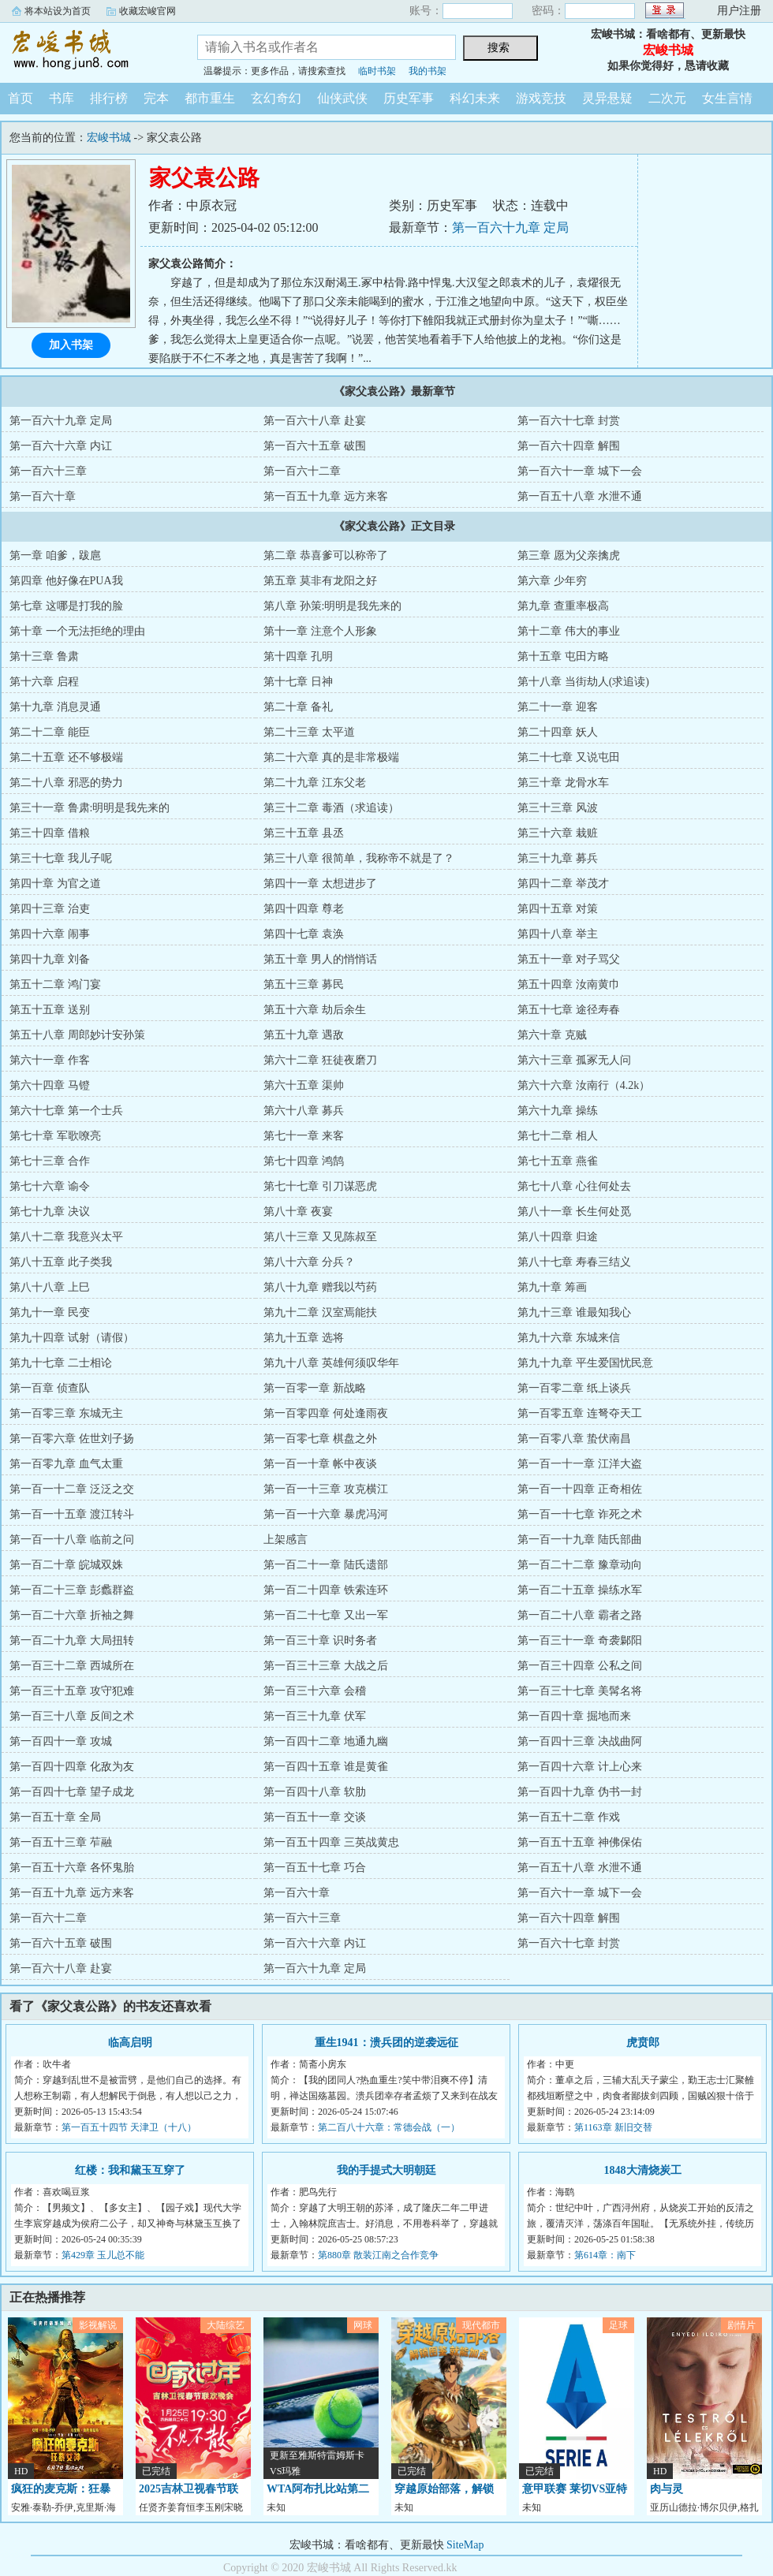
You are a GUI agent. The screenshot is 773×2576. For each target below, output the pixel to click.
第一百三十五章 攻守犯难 (71, 1691)
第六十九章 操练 (557, 1111)
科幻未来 (475, 98)
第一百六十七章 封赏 (568, 421)
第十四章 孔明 (298, 656)
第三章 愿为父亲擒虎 (568, 555)
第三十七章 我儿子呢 (60, 858)
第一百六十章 (42, 496)
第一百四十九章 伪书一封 (579, 1792)
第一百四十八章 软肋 (314, 1792)
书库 (61, 98)
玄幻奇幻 (276, 98)
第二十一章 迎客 (557, 707)
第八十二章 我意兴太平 (66, 1237)
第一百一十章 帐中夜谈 (320, 1464)
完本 (156, 98)
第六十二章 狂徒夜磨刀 (320, 1060)
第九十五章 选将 (303, 1338)
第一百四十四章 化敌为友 (71, 1767)
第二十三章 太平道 (309, 732)
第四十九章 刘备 (49, 959)
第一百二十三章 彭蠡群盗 (71, 1590)
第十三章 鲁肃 (44, 656)
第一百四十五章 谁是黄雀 (325, 1767)
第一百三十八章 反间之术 (71, 1716)
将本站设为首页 (57, 11)
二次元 (667, 98)
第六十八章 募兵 (303, 1111)
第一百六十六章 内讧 (60, 446)
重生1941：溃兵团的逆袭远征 (386, 2042)
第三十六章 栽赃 (557, 833)
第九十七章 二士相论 (60, 1363)
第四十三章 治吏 (49, 909)
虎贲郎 (642, 2042)
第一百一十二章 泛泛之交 (71, 1489)
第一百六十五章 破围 (314, 446)
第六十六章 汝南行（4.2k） (583, 1085)
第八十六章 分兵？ (309, 1262)
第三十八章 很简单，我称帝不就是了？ (358, 858)
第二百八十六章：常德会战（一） (389, 2127)
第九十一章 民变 (49, 1312)
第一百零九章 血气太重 (66, 1464)
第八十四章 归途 (557, 1237)
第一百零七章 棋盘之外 (320, 1439)
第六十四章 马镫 (49, 1085)
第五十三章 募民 (303, 984)
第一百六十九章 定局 (510, 227)
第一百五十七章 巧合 (314, 1867)
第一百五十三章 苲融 (60, 1842)
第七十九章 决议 (49, 1211)
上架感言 (285, 1539)
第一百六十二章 (302, 471)
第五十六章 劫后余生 (314, 1010)
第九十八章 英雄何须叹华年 (331, 1363)
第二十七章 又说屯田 (568, 757)
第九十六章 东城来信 (568, 1338)
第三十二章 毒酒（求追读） (331, 808)
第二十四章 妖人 (557, 732)
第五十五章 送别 (49, 1010)
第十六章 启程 (44, 682)
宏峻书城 (87, 50)
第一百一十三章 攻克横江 (325, 1489)
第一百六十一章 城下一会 (579, 471)
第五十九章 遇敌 (303, 1035)
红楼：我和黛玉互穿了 (130, 2170)
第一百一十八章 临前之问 (71, 1539)
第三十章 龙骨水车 (563, 782)
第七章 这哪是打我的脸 (66, 606)
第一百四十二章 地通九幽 (325, 1741)
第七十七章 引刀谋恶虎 (320, 1186)
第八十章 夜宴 (298, 1211)
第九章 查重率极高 (563, 606)
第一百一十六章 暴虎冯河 (325, 1514)
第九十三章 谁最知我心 (574, 1312)
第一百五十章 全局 (55, 1817)
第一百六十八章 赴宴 (314, 421)
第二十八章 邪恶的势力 (66, 782)
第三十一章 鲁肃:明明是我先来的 (89, 808)
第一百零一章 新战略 (314, 1388)
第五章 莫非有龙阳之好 (320, 581)
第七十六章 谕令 (49, 1186)
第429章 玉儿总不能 (103, 2255)
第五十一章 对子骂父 (568, 959)
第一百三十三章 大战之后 (325, 1666)
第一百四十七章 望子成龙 (71, 1792)
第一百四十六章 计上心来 (579, 1767)
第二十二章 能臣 (49, 732)
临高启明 (130, 2042)
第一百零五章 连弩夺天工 (579, 1413)
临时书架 (377, 70)
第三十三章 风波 (557, 808)
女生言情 (727, 98)
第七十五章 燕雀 (557, 1161)
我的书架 (427, 70)
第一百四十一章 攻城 (60, 1741)
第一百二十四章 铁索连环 (325, 1590)
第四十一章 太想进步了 (320, 883)
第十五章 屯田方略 (563, 656)
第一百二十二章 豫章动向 (579, 1565)
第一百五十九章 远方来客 (325, 496)
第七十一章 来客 (303, 1136)
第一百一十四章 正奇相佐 (579, 1489)
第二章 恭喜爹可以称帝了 (325, 555)
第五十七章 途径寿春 (568, 1010)
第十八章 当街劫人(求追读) (583, 682)
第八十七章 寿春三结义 (574, 1262)
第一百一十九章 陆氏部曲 (579, 1539)
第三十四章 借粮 (49, 833)
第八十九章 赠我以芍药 (320, 1287)
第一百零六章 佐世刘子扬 (71, 1439)
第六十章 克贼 (552, 1035)
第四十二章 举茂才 (563, 883)
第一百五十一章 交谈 (314, 1817)
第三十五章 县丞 (303, 833)
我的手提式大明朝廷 (386, 2170)
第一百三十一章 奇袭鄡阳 (579, 1640)
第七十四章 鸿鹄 (303, 1161)
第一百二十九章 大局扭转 (71, 1640)
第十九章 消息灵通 (55, 707)
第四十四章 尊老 (303, 909)
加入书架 (71, 345)
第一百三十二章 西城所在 (71, 1666)
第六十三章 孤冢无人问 (574, 1060)
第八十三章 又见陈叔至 (320, 1237)
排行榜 (109, 98)
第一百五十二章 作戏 (568, 1817)
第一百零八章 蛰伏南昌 (574, 1439)
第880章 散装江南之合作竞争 (378, 2255)
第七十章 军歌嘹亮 (55, 1136)
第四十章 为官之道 (55, 883)
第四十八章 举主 (557, 934)
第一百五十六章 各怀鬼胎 (71, 1867)
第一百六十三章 (48, 471)
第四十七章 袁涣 (303, 934)
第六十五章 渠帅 (303, 1085)
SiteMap (465, 2545)
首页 (20, 98)
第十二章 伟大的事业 (568, 631)
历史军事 (408, 98)
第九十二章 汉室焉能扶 (320, 1312)
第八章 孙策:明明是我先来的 (332, 606)
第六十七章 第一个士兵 (66, 1111)
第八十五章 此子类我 (60, 1262)
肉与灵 (666, 2489)
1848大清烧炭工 (643, 2170)
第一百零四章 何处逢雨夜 (325, 1413)
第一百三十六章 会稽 (314, 1691)
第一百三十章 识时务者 (320, 1640)
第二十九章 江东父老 (314, 782)
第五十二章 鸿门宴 (55, 984)
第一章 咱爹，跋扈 (55, 555)
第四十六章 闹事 (49, 934)
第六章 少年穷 (552, 581)
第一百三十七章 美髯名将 (579, 1691)
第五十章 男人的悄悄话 (320, 959)
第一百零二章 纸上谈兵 (574, 1388)
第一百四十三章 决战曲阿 (579, 1741)
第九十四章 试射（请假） (71, 1338)
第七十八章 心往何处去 (574, 1186)
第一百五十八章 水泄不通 (579, 496)
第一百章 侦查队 (49, 1388)
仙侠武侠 (342, 98)
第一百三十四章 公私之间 (579, 1666)
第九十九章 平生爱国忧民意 (585, 1363)
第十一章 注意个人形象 (320, 631)
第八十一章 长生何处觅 (574, 1211)
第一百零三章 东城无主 (66, 1413)
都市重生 (210, 98)
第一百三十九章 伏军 (314, 1716)
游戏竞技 (541, 98)
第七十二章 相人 (557, 1136)
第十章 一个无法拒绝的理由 (77, 631)
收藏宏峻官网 (147, 11)
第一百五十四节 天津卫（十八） (129, 2127)
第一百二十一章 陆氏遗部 (325, 1565)
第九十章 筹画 (552, 1287)
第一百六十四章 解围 (568, 446)
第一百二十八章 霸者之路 (579, 1615)
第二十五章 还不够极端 (66, 757)
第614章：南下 (605, 2255)
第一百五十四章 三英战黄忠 (331, 1842)
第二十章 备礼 (298, 707)
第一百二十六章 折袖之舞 (71, 1615)
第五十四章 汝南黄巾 (568, 984)
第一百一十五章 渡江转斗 (71, 1514)
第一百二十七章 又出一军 (325, 1615)
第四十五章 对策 (557, 909)
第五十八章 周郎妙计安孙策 (77, 1035)
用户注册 (739, 11)
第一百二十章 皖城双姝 (66, 1565)
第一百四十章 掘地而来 (574, 1716)
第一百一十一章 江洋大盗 (579, 1464)
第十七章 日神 (298, 682)
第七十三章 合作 (49, 1161)
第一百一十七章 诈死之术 (579, 1514)
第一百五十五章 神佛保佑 (579, 1842)
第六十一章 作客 (49, 1060)
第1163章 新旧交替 (613, 2127)
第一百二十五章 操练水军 (579, 1590)
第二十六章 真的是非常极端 (331, 757)
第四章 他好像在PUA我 (66, 581)
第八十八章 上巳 (49, 1287)
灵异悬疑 (607, 98)
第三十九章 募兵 (557, 858)
